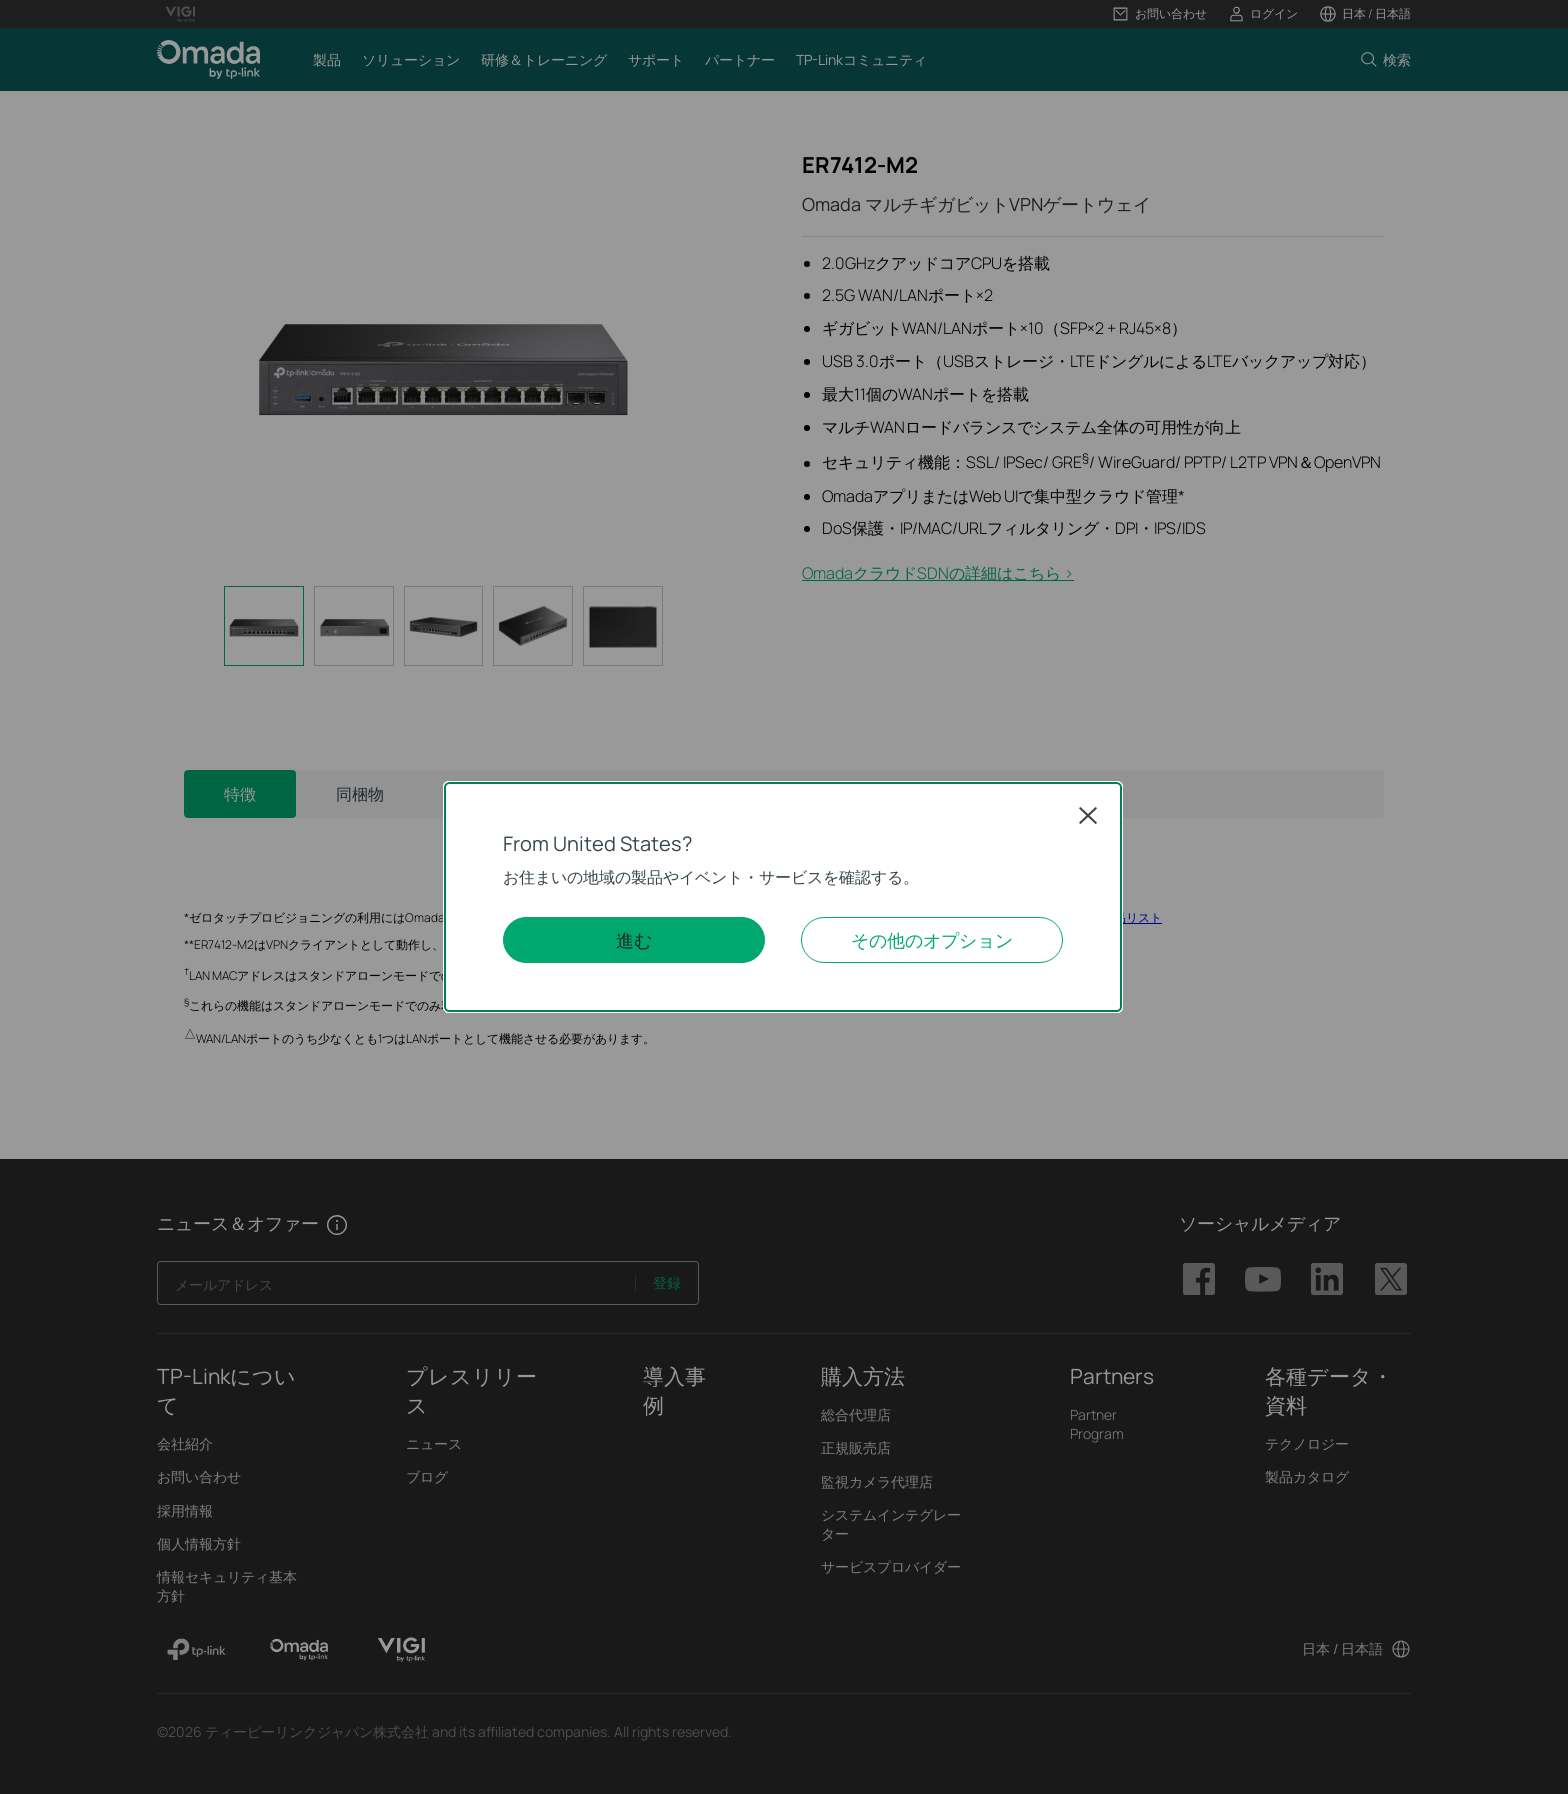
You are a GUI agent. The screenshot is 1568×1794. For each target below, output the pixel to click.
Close (1088, 815)
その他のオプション (932, 940)
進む (634, 940)
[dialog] (784, 897)
